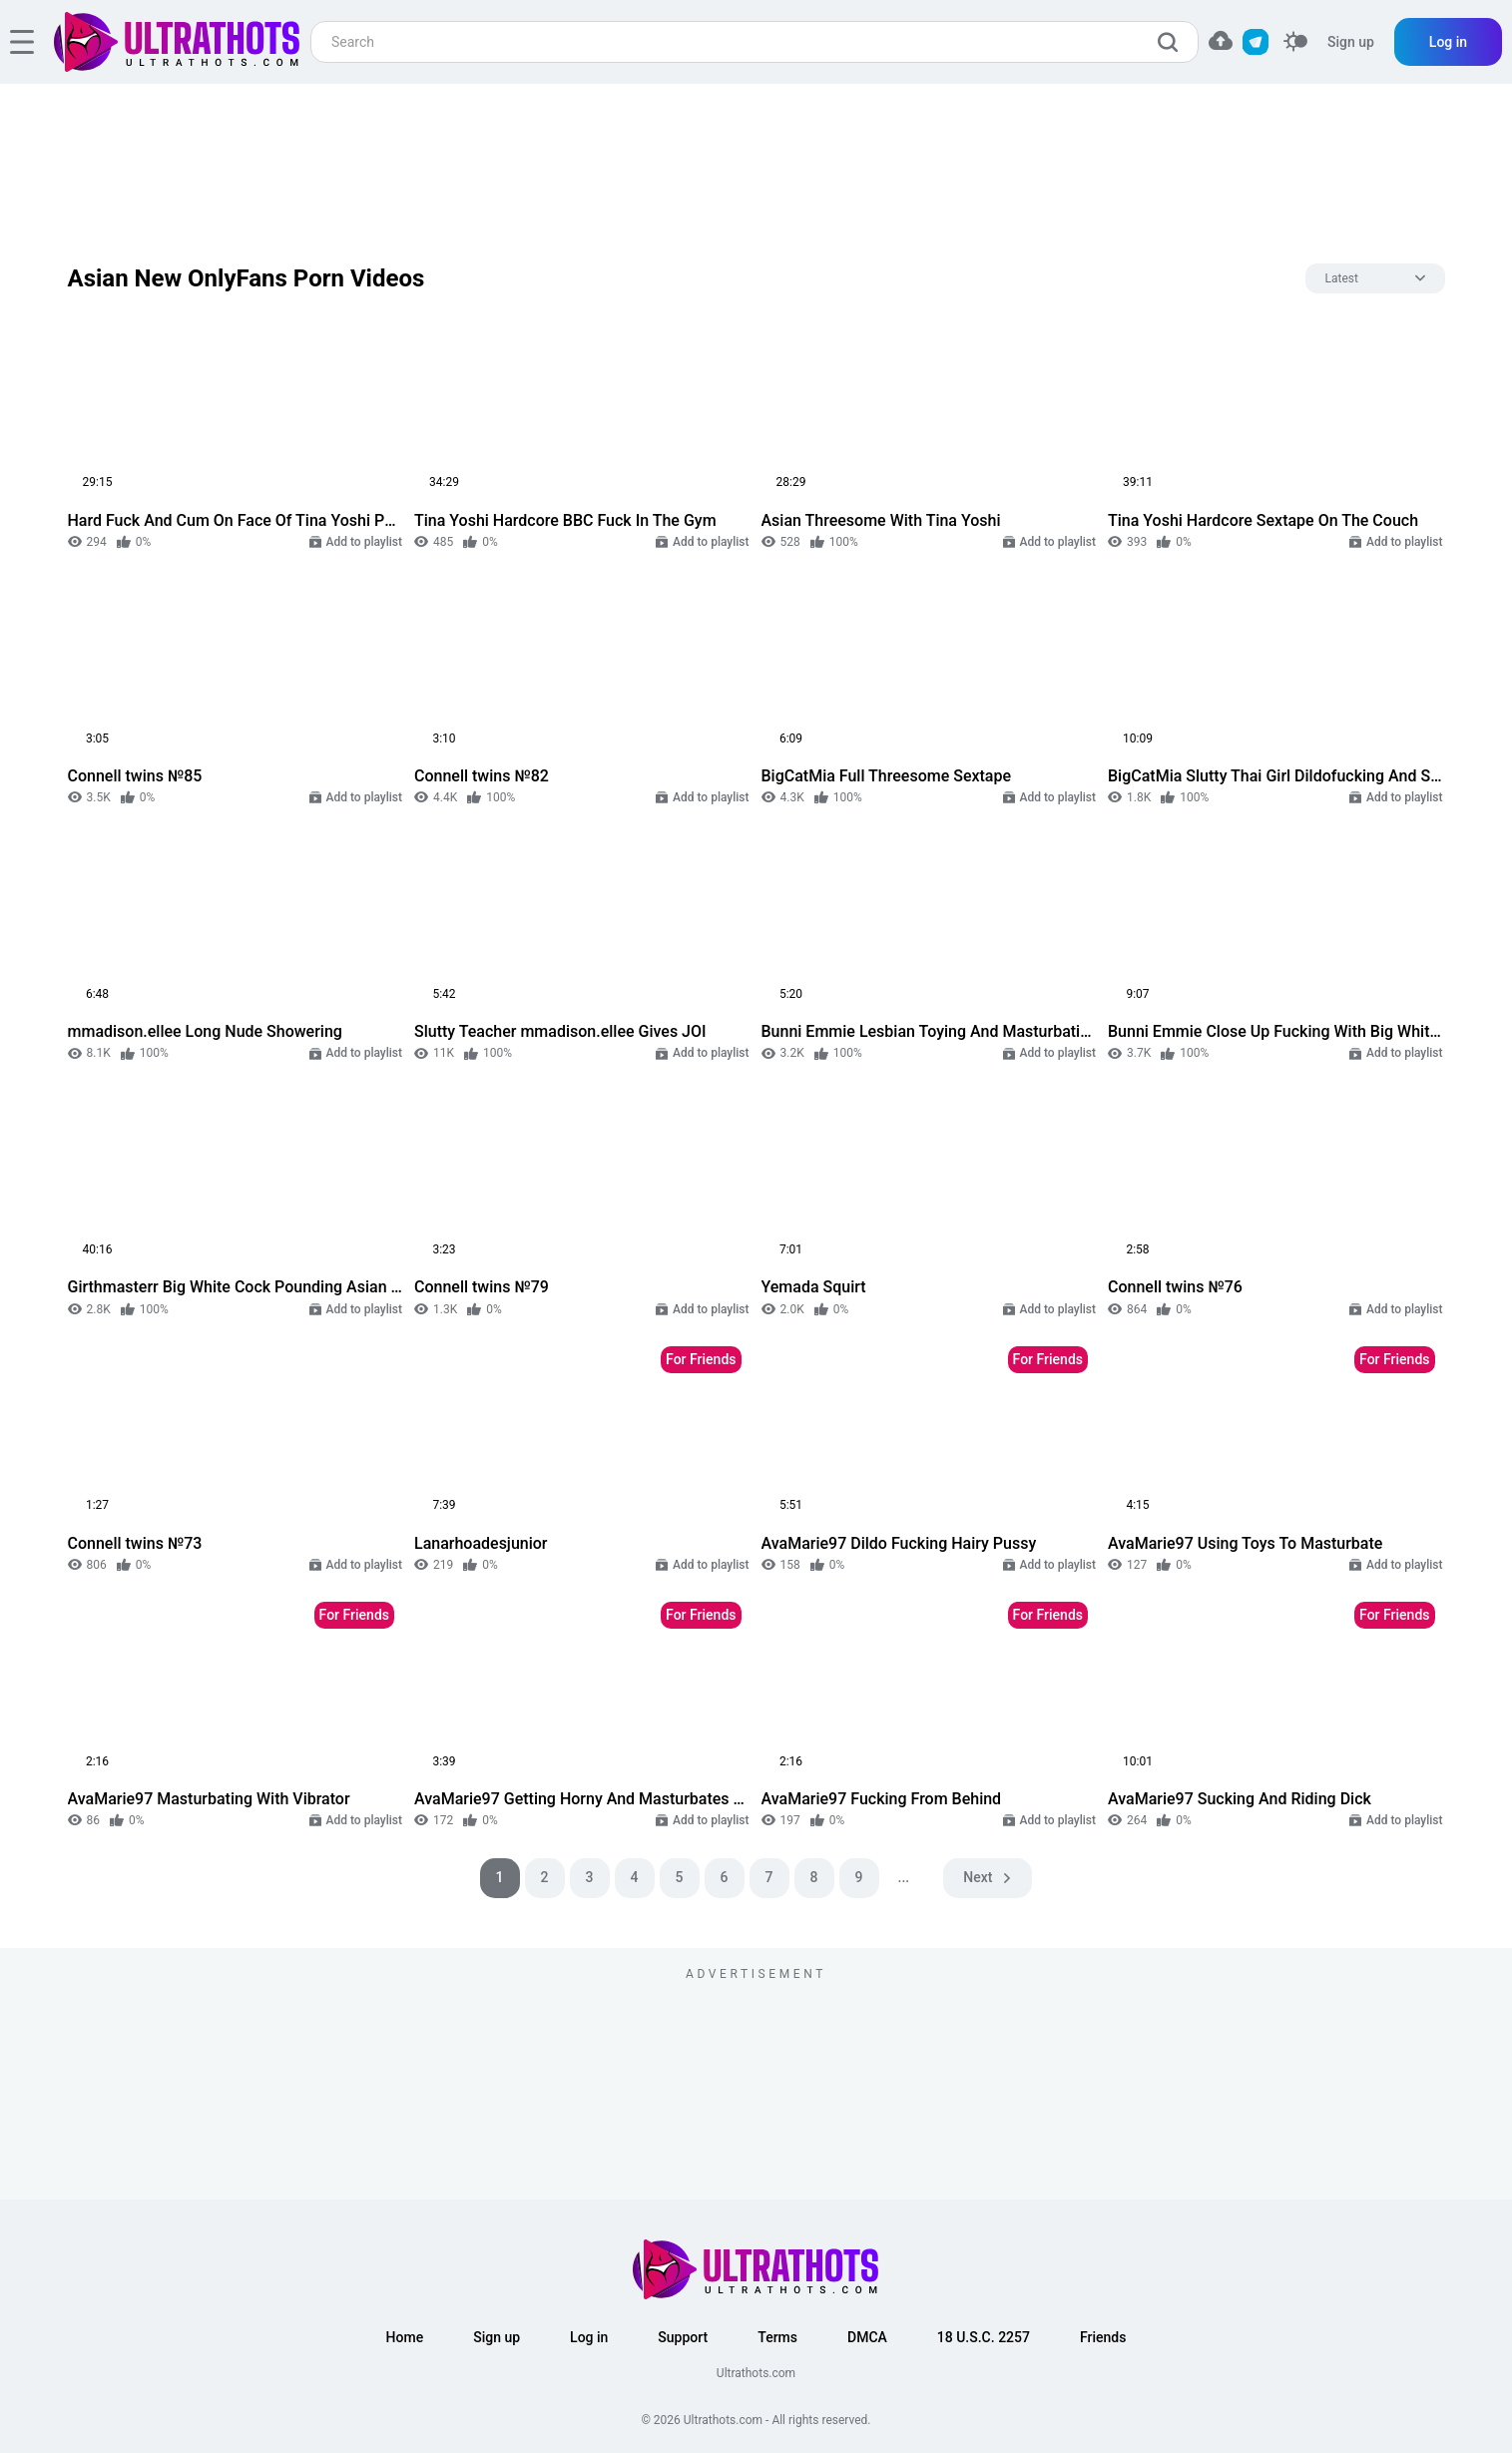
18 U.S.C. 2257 (983, 2337)
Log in (1448, 42)
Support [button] (683, 2337)
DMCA (867, 2337)
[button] (1221, 40)
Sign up (1350, 42)
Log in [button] (589, 2337)
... (904, 1877)
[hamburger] (22, 42)
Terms (777, 2337)
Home (405, 2337)
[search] (1173, 42)
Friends (1103, 2337)
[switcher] (1295, 42)
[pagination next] (987, 1878)
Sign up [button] (496, 2337)
